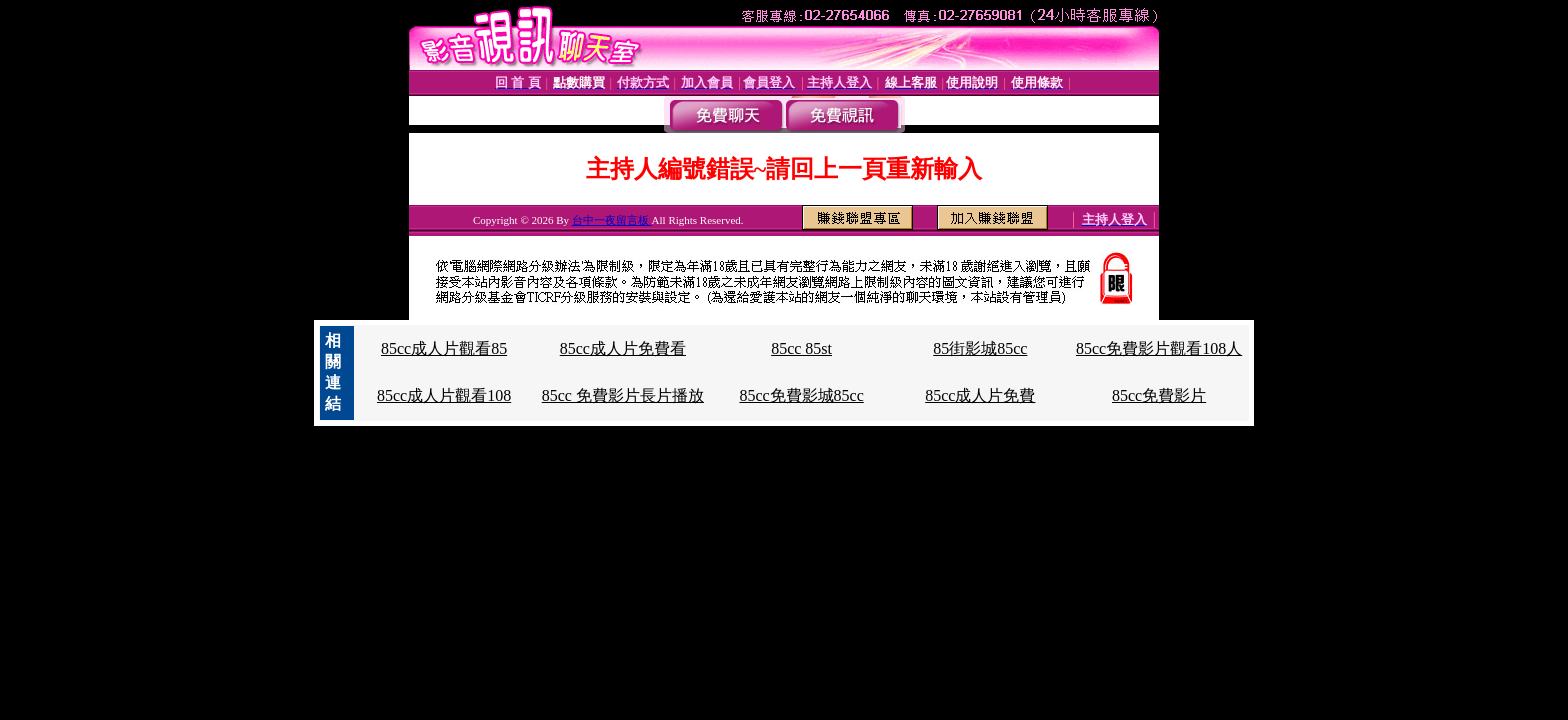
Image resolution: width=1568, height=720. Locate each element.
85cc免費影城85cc (801, 395)
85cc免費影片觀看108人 (1159, 348)
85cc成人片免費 (980, 395)
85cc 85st (801, 348)
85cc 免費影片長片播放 (623, 395)
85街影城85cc (980, 348)
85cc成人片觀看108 (444, 395)
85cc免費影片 (1159, 395)
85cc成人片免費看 (623, 348)
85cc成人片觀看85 (444, 348)
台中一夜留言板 (612, 220)
